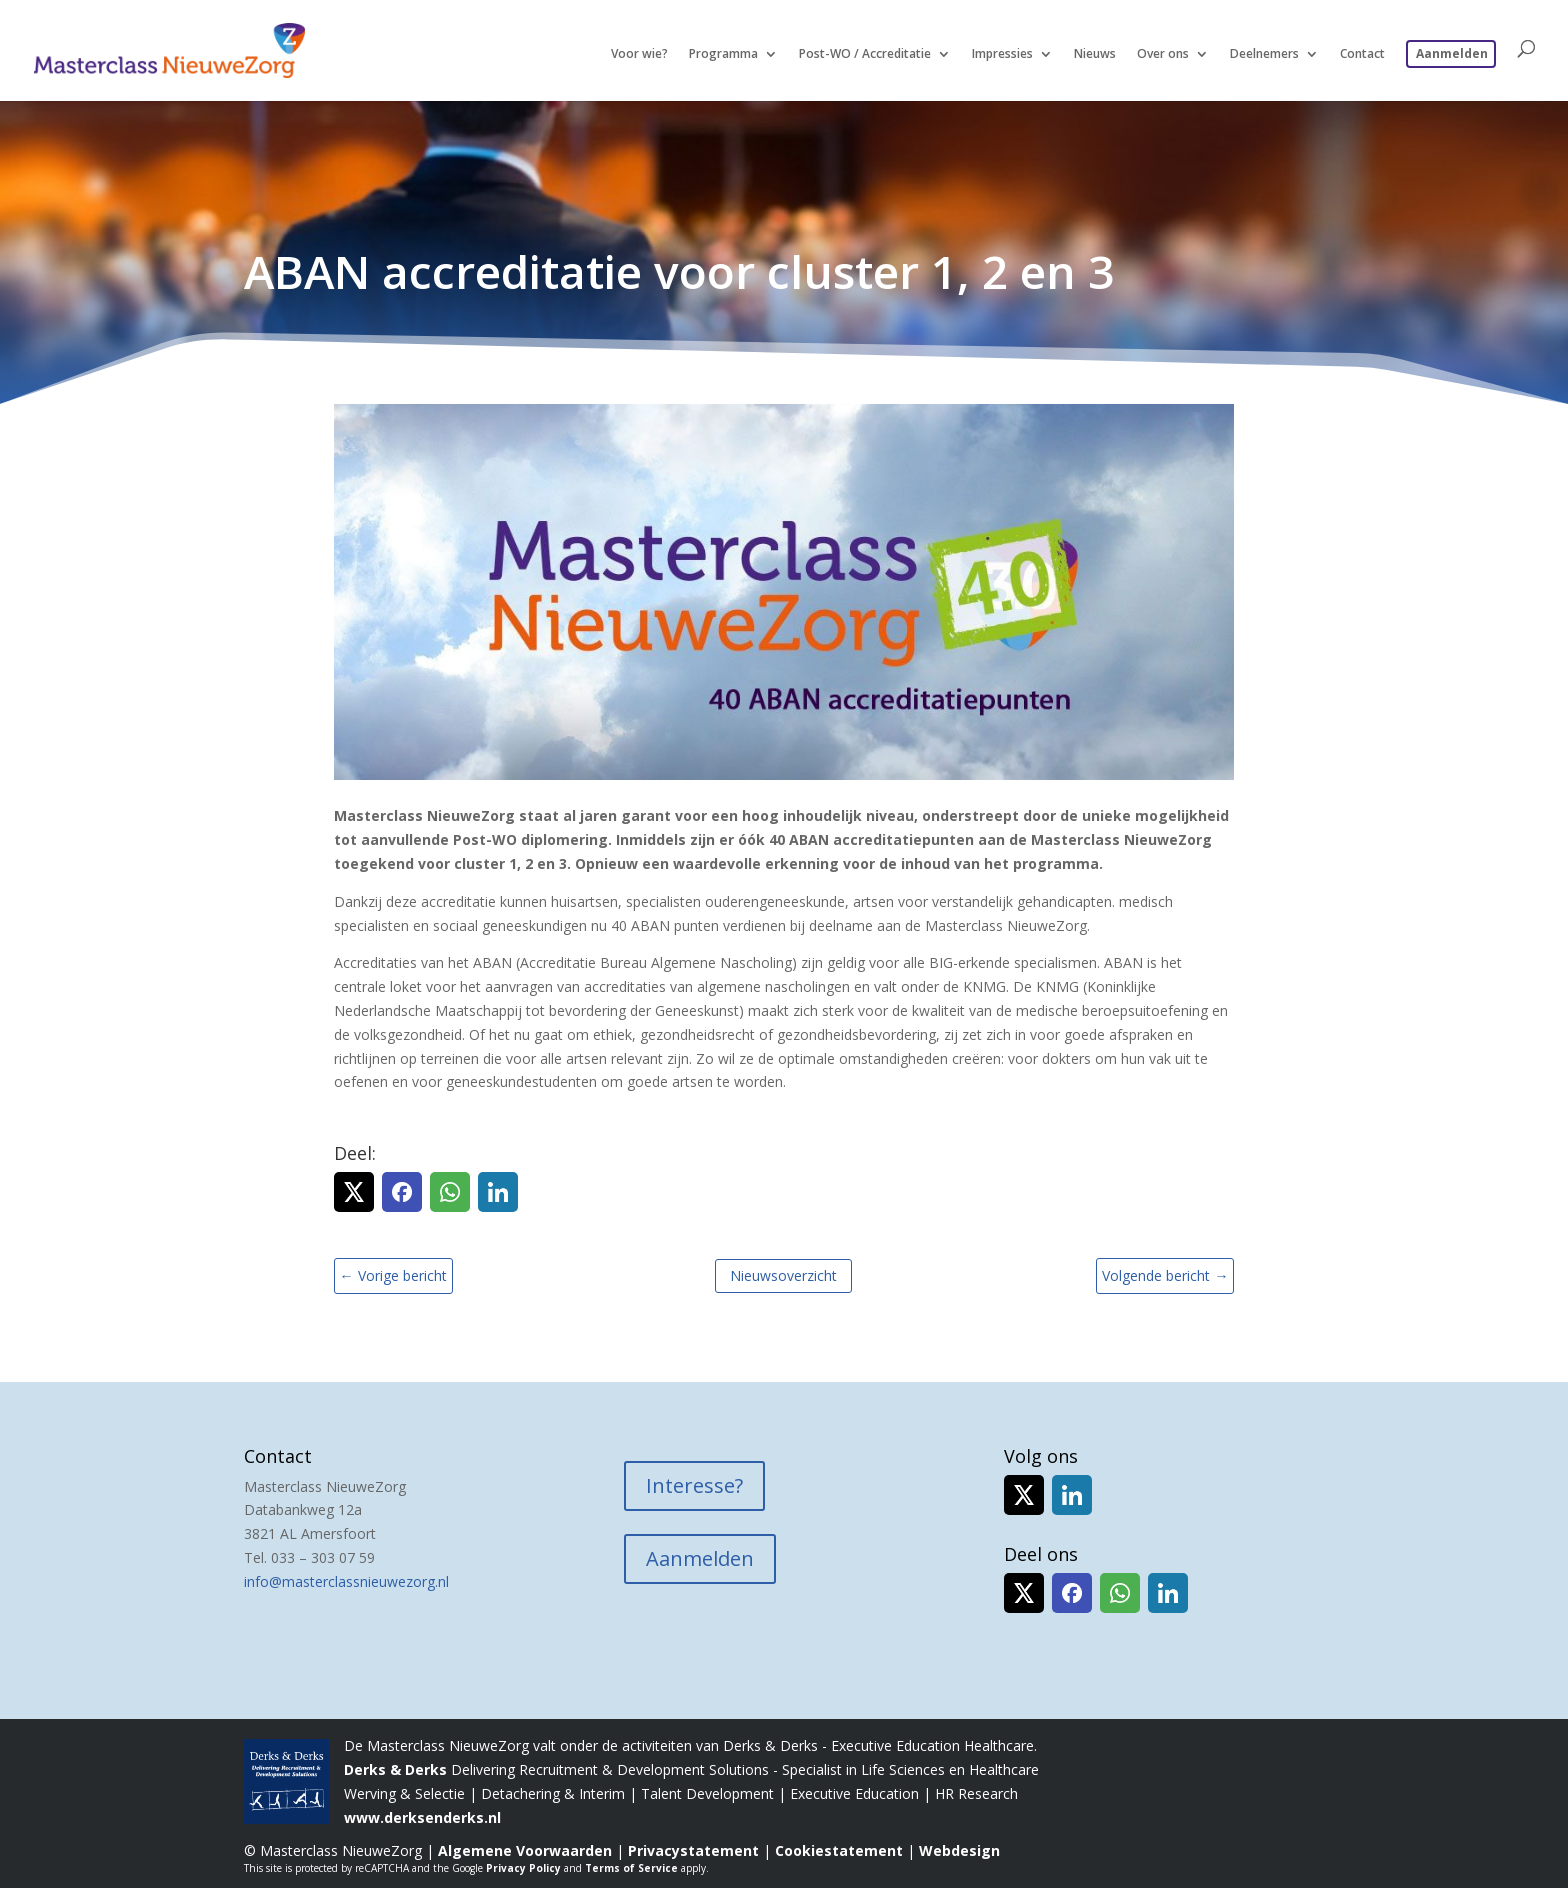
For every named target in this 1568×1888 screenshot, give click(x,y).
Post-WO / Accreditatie (865, 54)
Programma (723, 54)
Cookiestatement (839, 1850)
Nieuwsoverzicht (783, 1275)
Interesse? (694, 1485)
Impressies (1002, 54)
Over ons (1163, 54)
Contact (1362, 54)
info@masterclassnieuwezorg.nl (346, 1581)
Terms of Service (631, 1868)
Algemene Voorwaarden (525, 1850)
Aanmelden (1452, 54)
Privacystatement (693, 1850)
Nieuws (1095, 54)
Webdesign (959, 1850)
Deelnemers (1264, 54)
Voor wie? (639, 54)
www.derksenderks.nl (422, 1817)
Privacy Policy (523, 1868)
